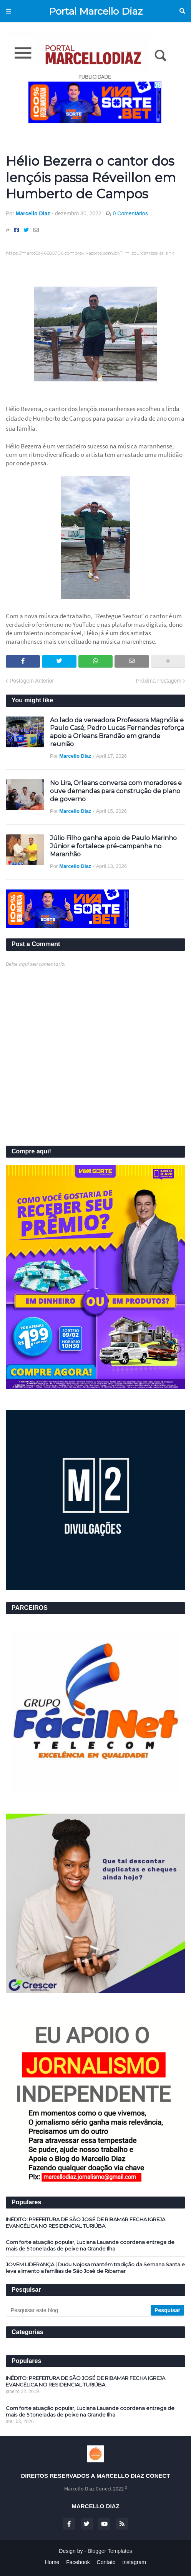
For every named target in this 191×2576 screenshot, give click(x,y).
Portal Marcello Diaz (96, 11)
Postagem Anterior (32, 681)
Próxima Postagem (158, 681)
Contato (106, 2562)
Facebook (78, 2562)
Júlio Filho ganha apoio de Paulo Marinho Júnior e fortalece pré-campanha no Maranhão (113, 846)
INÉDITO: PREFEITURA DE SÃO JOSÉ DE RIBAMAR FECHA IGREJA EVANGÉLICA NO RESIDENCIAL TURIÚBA (85, 2222)
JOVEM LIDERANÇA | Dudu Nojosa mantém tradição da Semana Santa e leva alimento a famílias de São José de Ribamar (95, 2267)
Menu (8, 11)
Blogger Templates (110, 2551)
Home (52, 2562)
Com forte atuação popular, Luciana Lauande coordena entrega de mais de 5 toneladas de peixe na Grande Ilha (90, 2245)
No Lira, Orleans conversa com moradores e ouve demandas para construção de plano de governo (116, 791)
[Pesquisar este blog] (79, 2310)
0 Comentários (130, 213)
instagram (134, 2562)
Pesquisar (182, 11)
